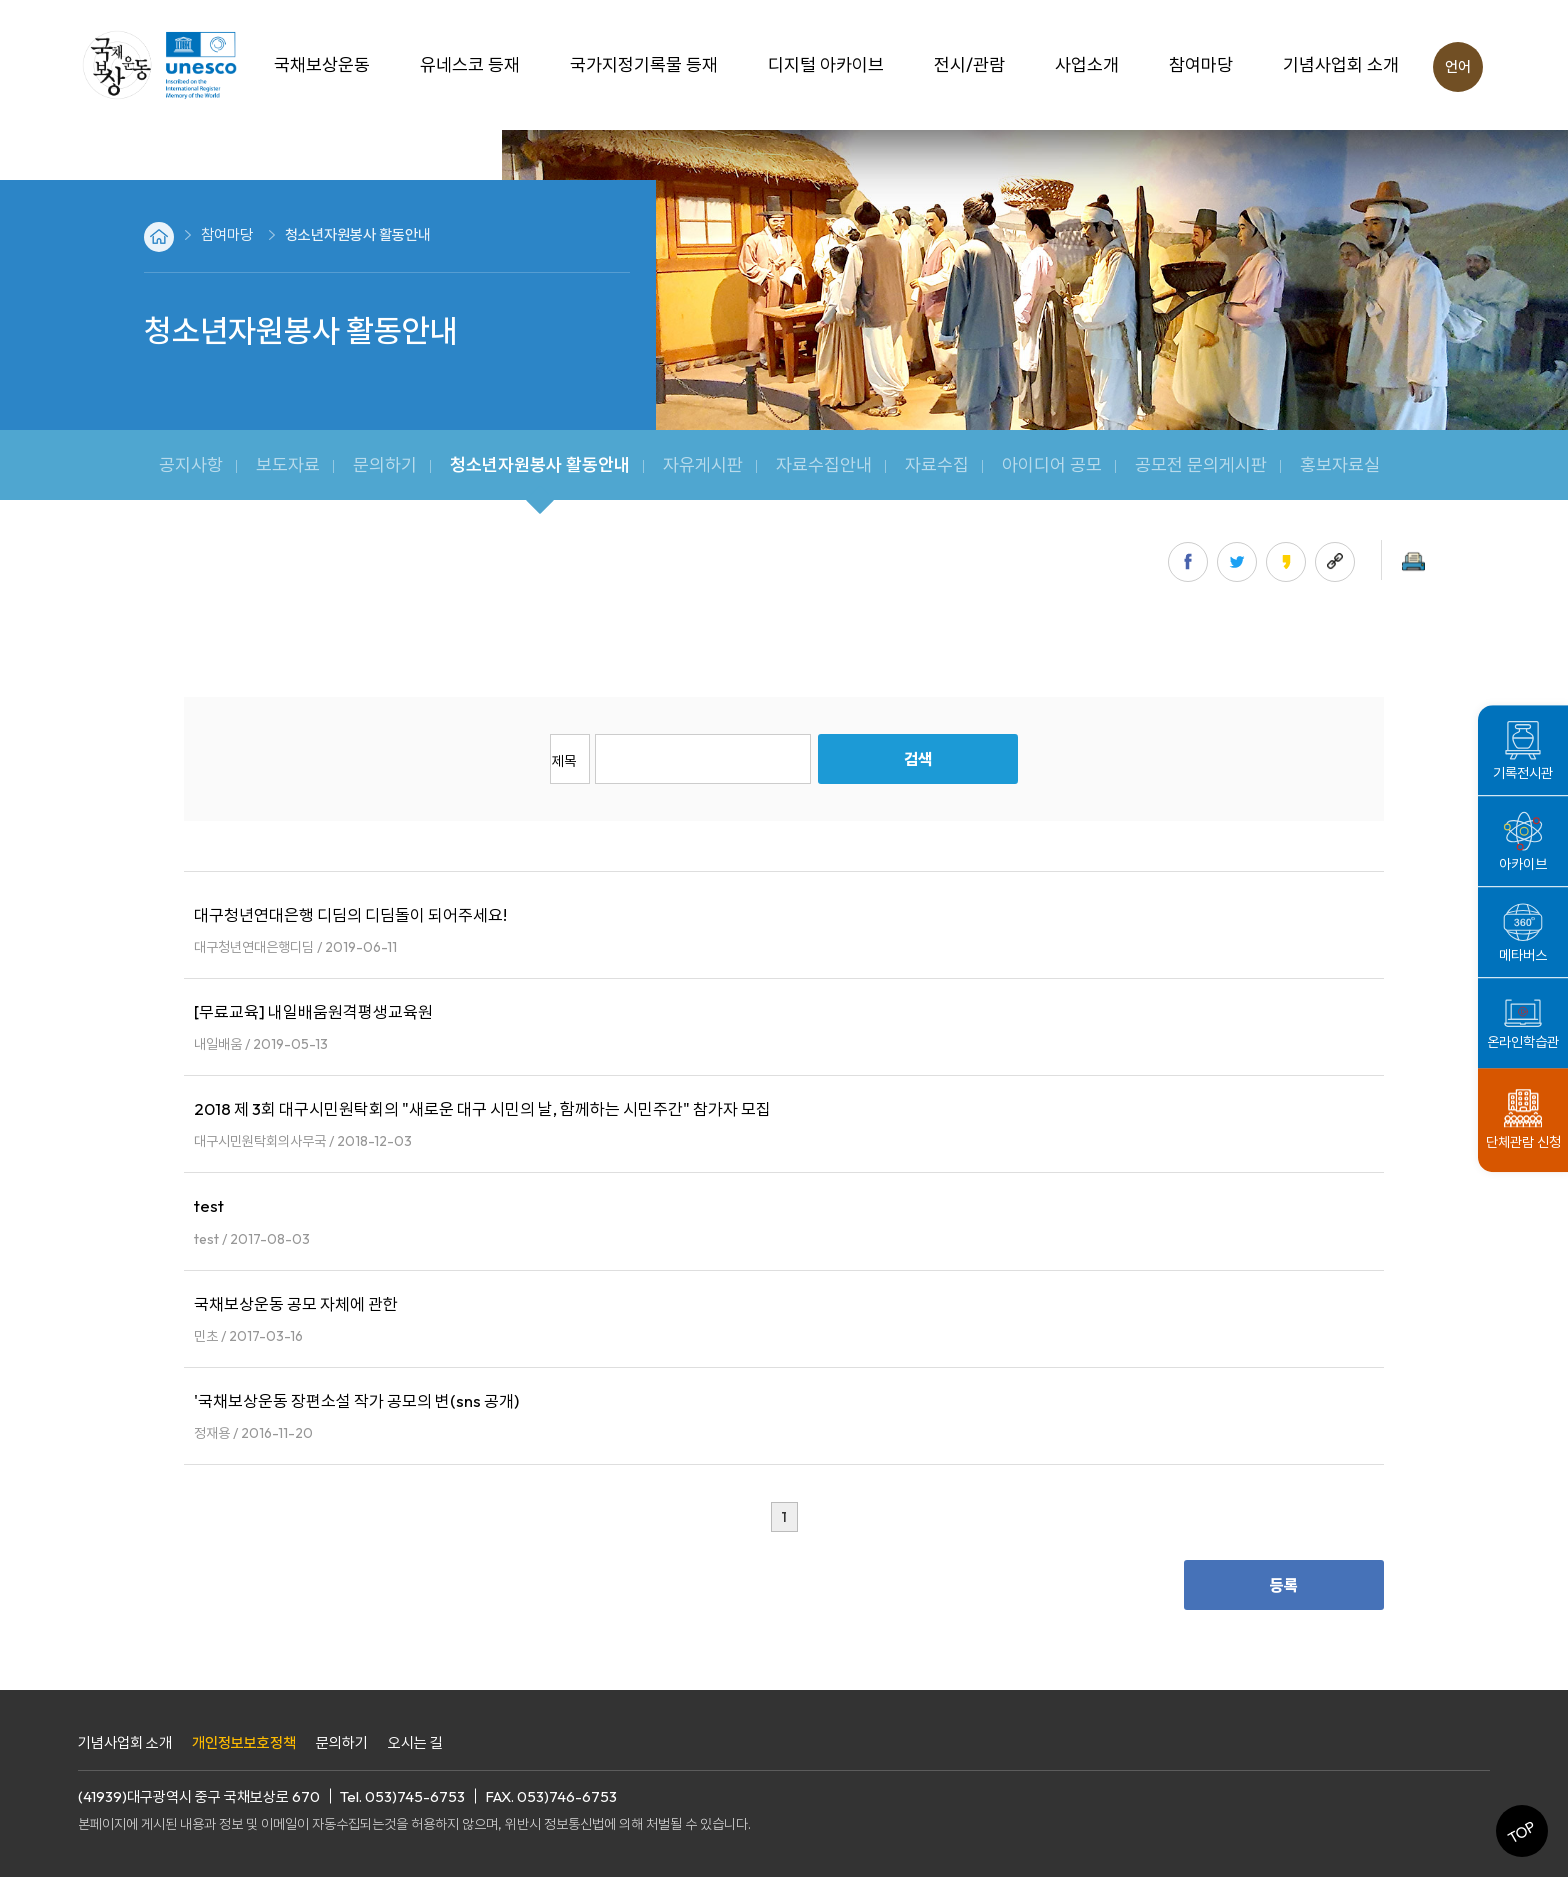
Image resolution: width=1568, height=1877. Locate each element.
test (209, 1205)
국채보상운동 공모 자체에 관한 (296, 1303)
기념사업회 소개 (125, 1742)
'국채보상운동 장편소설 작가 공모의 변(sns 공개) (356, 1400)
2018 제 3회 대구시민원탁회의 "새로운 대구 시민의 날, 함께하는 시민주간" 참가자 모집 (482, 1108)
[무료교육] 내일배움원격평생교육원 (313, 1011)
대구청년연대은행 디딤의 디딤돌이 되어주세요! (350, 914)
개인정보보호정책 (244, 1742)
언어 (1458, 66)
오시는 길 (415, 1742)
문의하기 (342, 1742)
